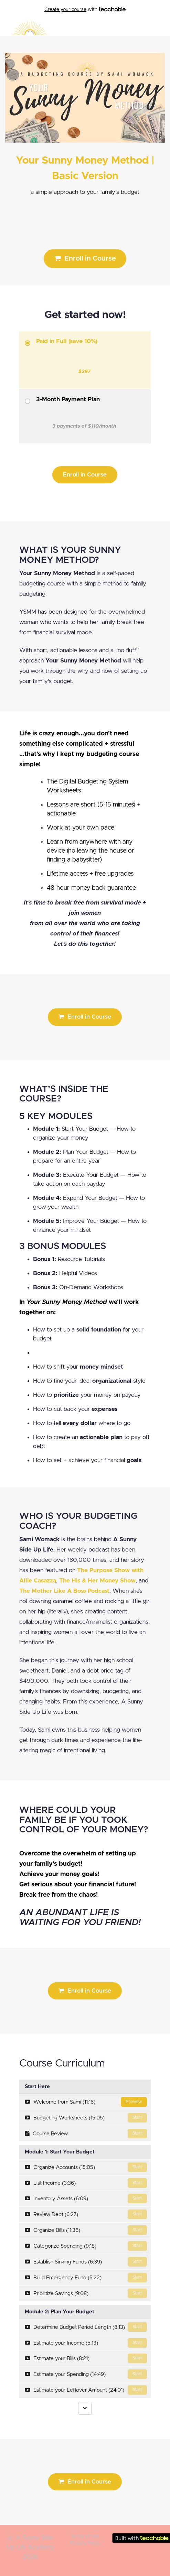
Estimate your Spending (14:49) (86, 2374)
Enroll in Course (85, 258)
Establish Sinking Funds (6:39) (86, 2262)
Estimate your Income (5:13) (86, 2343)
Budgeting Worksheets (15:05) (86, 2118)
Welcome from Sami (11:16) (86, 2102)
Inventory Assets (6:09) (86, 2198)
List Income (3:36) (86, 2183)
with (85, 9)
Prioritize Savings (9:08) (86, 2293)
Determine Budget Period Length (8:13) (86, 2327)
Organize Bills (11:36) (86, 2230)
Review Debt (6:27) (86, 2214)
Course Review (86, 2133)
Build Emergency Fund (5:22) (86, 2277)
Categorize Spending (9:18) (86, 2246)
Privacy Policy (85, 2543)
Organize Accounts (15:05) (86, 2167)
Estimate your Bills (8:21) (86, 2358)
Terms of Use (84, 2536)
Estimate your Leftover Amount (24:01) (86, 2390)
